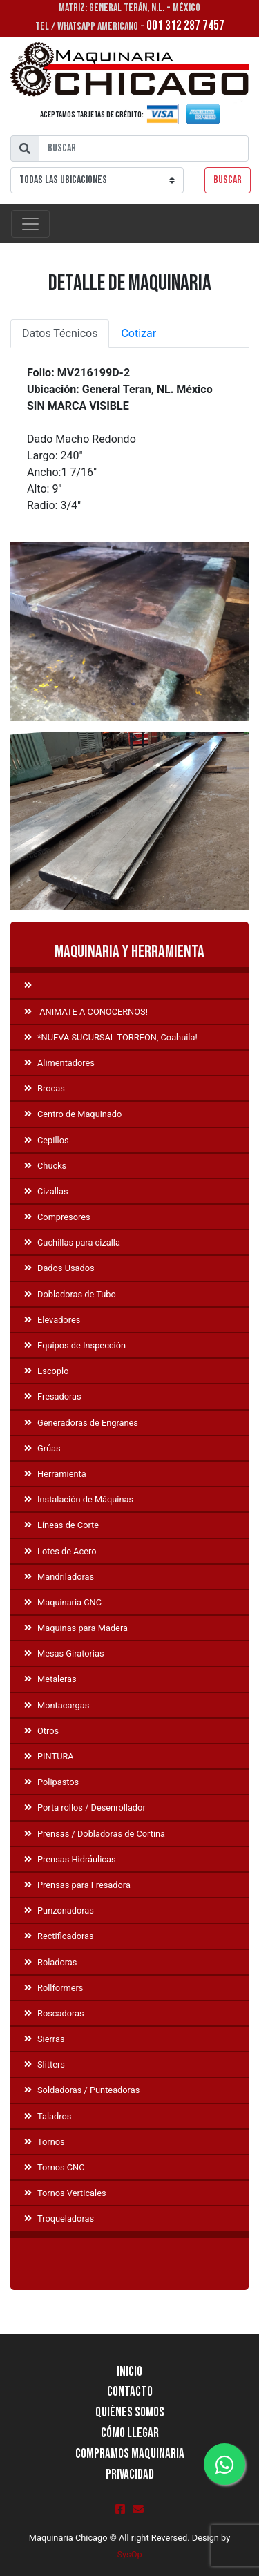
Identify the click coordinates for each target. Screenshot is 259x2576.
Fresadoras (52, 1396)
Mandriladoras (59, 1577)
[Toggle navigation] (30, 224)
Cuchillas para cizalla (72, 1242)
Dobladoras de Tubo (70, 1294)
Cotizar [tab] (138, 333)
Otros (41, 1731)
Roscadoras (54, 2013)
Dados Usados (59, 1268)
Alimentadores (59, 1063)
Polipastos (51, 1782)
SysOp (129, 2554)
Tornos (44, 2142)
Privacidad (130, 2475)
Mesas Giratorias (64, 1653)
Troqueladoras (59, 2218)
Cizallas (46, 1191)
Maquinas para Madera (76, 1628)
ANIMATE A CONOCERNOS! (86, 1011)
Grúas (42, 1448)
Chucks (45, 1166)
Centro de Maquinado (73, 1114)
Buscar (227, 180)
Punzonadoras (59, 1910)
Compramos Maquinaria (129, 2454)
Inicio (129, 2372)
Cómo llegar (130, 2433)
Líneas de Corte (61, 1525)
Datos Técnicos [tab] (59, 333)
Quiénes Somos (129, 2413)
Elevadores (52, 1320)
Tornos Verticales (65, 2193)
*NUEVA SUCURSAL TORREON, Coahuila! (111, 1037)
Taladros (47, 2116)
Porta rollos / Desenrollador (85, 1807)
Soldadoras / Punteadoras (82, 2090)
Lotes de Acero (60, 1551)
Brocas (44, 1088)
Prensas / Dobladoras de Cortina (94, 1834)
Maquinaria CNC (63, 1602)
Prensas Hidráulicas (70, 1859)
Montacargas (56, 1705)
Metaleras (50, 1679)
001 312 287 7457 (185, 26)
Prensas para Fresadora (77, 1885)
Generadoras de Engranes (81, 1423)
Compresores (57, 1217)
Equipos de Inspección (75, 1345)
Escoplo (46, 1371)
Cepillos (46, 1140)
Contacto (130, 2392)
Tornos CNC (54, 2167)
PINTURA (49, 1756)
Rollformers (53, 1988)
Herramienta (55, 1474)
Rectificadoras (59, 1936)
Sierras (44, 2039)
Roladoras (50, 1962)
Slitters (44, 2064)
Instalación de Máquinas (78, 1499)
